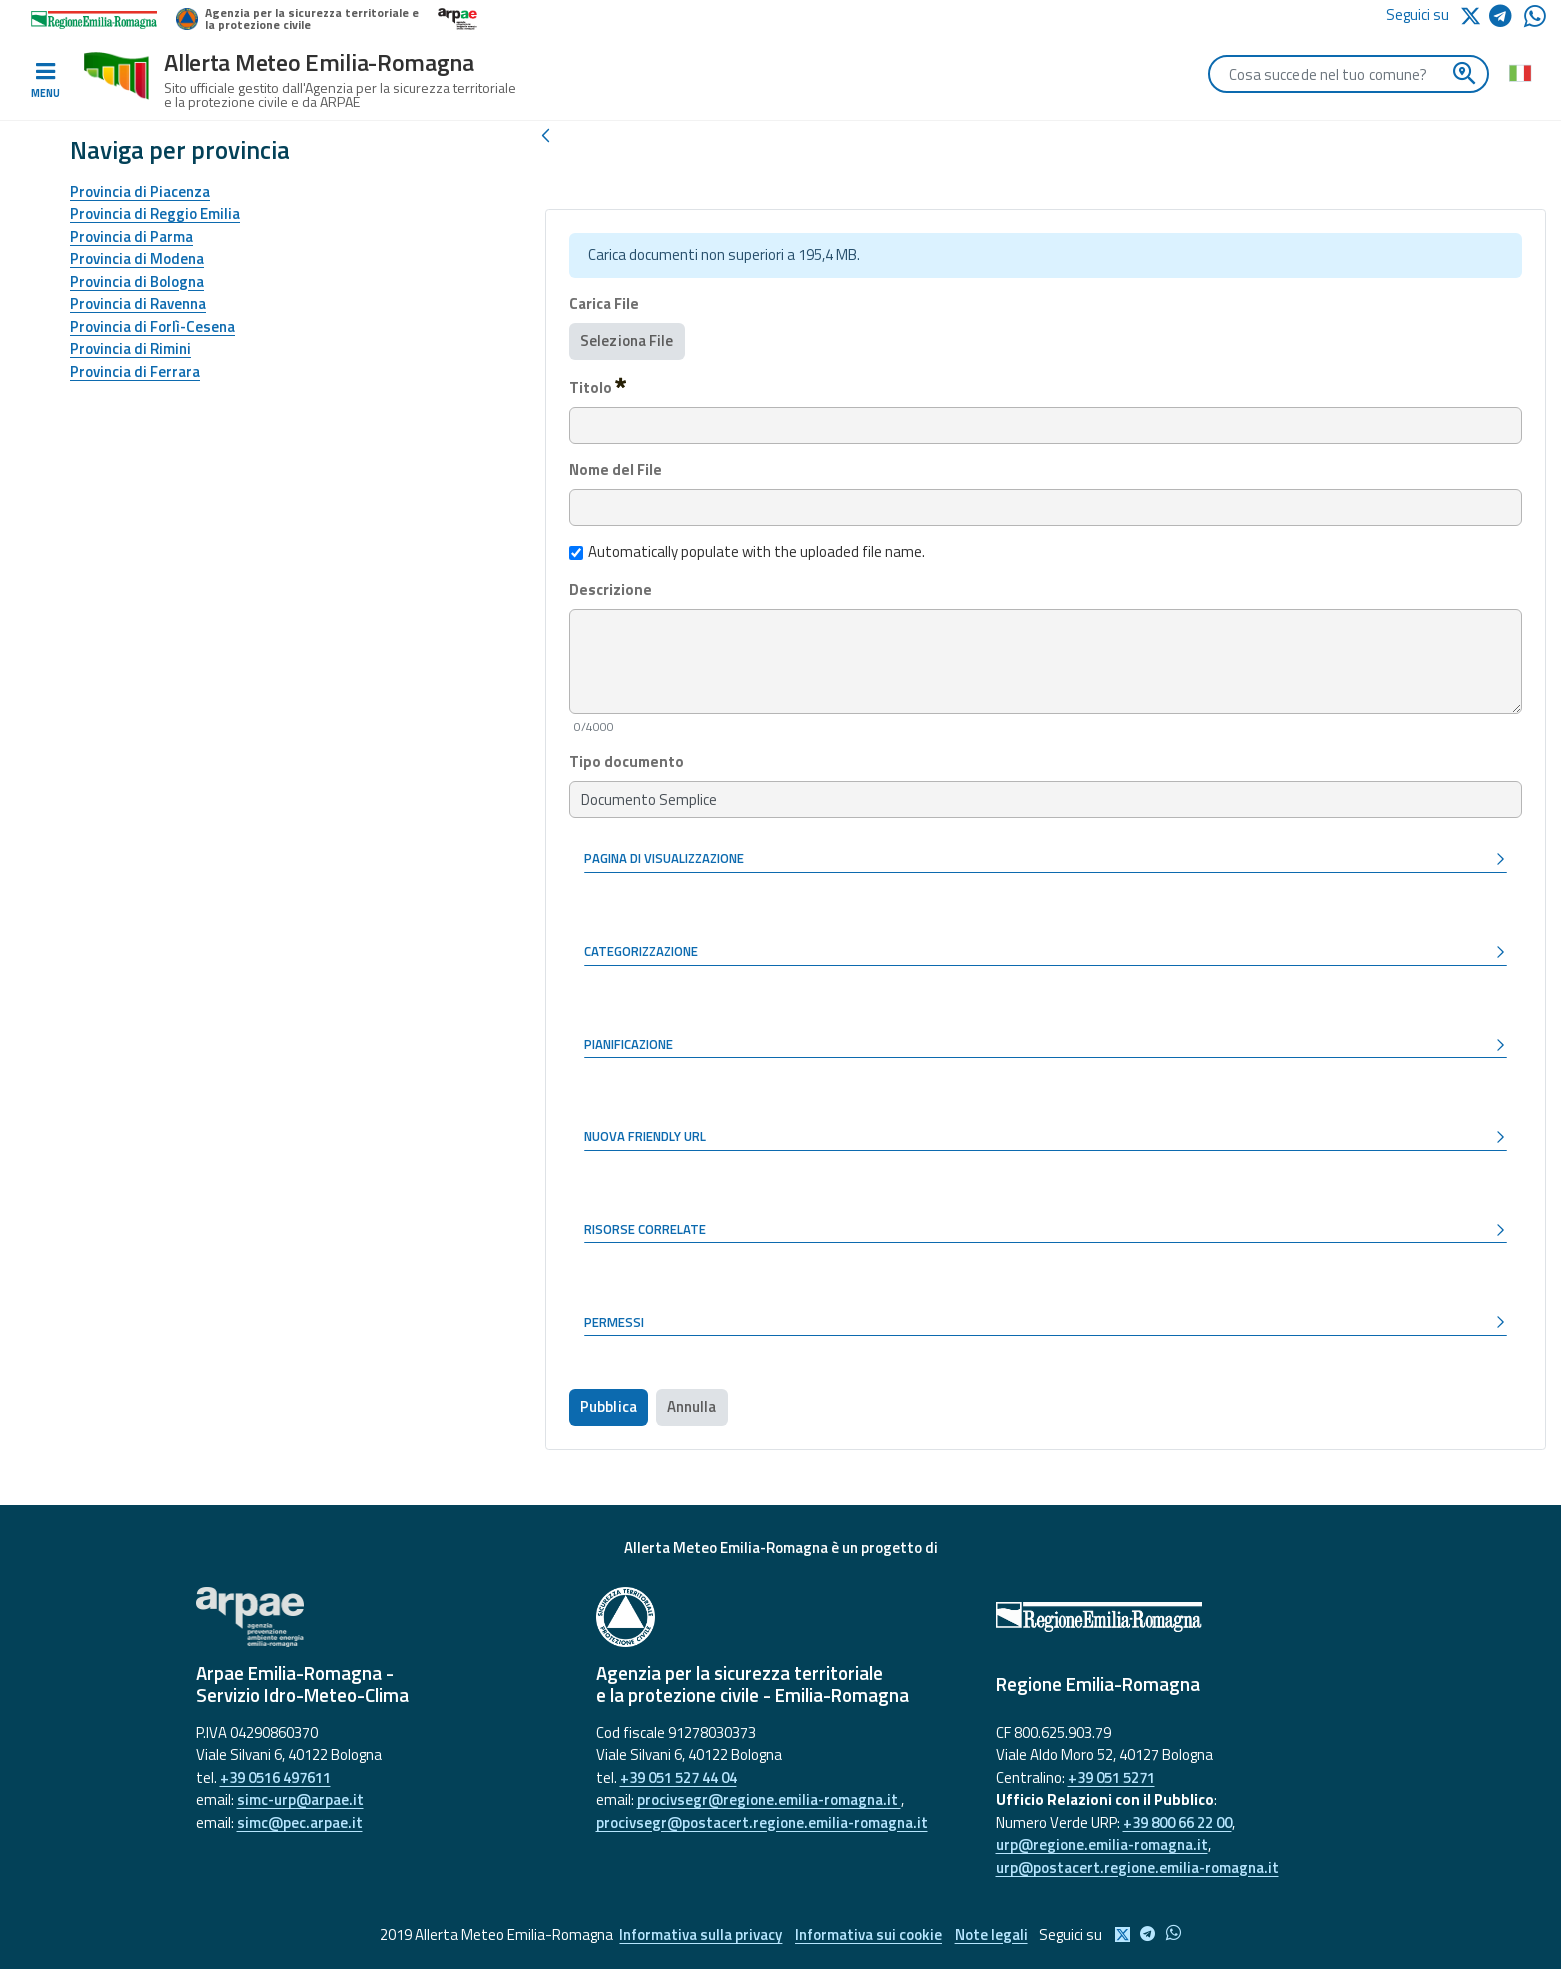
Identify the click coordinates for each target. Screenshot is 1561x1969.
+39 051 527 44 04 (678, 1777)
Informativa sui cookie (868, 1934)
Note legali (993, 1934)
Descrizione (610, 590)
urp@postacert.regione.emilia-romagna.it (1137, 1867)
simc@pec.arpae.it (300, 1822)
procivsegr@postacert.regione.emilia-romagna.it (762, 1822)
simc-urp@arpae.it (300, 1799)
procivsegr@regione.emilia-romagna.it (769, 1799)
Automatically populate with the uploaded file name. (747, 552)
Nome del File (615, 470)
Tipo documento (626, 762)
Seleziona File (626, 340)
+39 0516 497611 (275, 1777)
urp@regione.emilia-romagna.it (1102, 1844)
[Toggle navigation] (45, 81)
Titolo (597, 387)
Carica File (604, 304)
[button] (1046, 860)
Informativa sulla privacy (698, 1934)
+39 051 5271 (1111, 1777)
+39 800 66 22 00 (1177, 1822)
